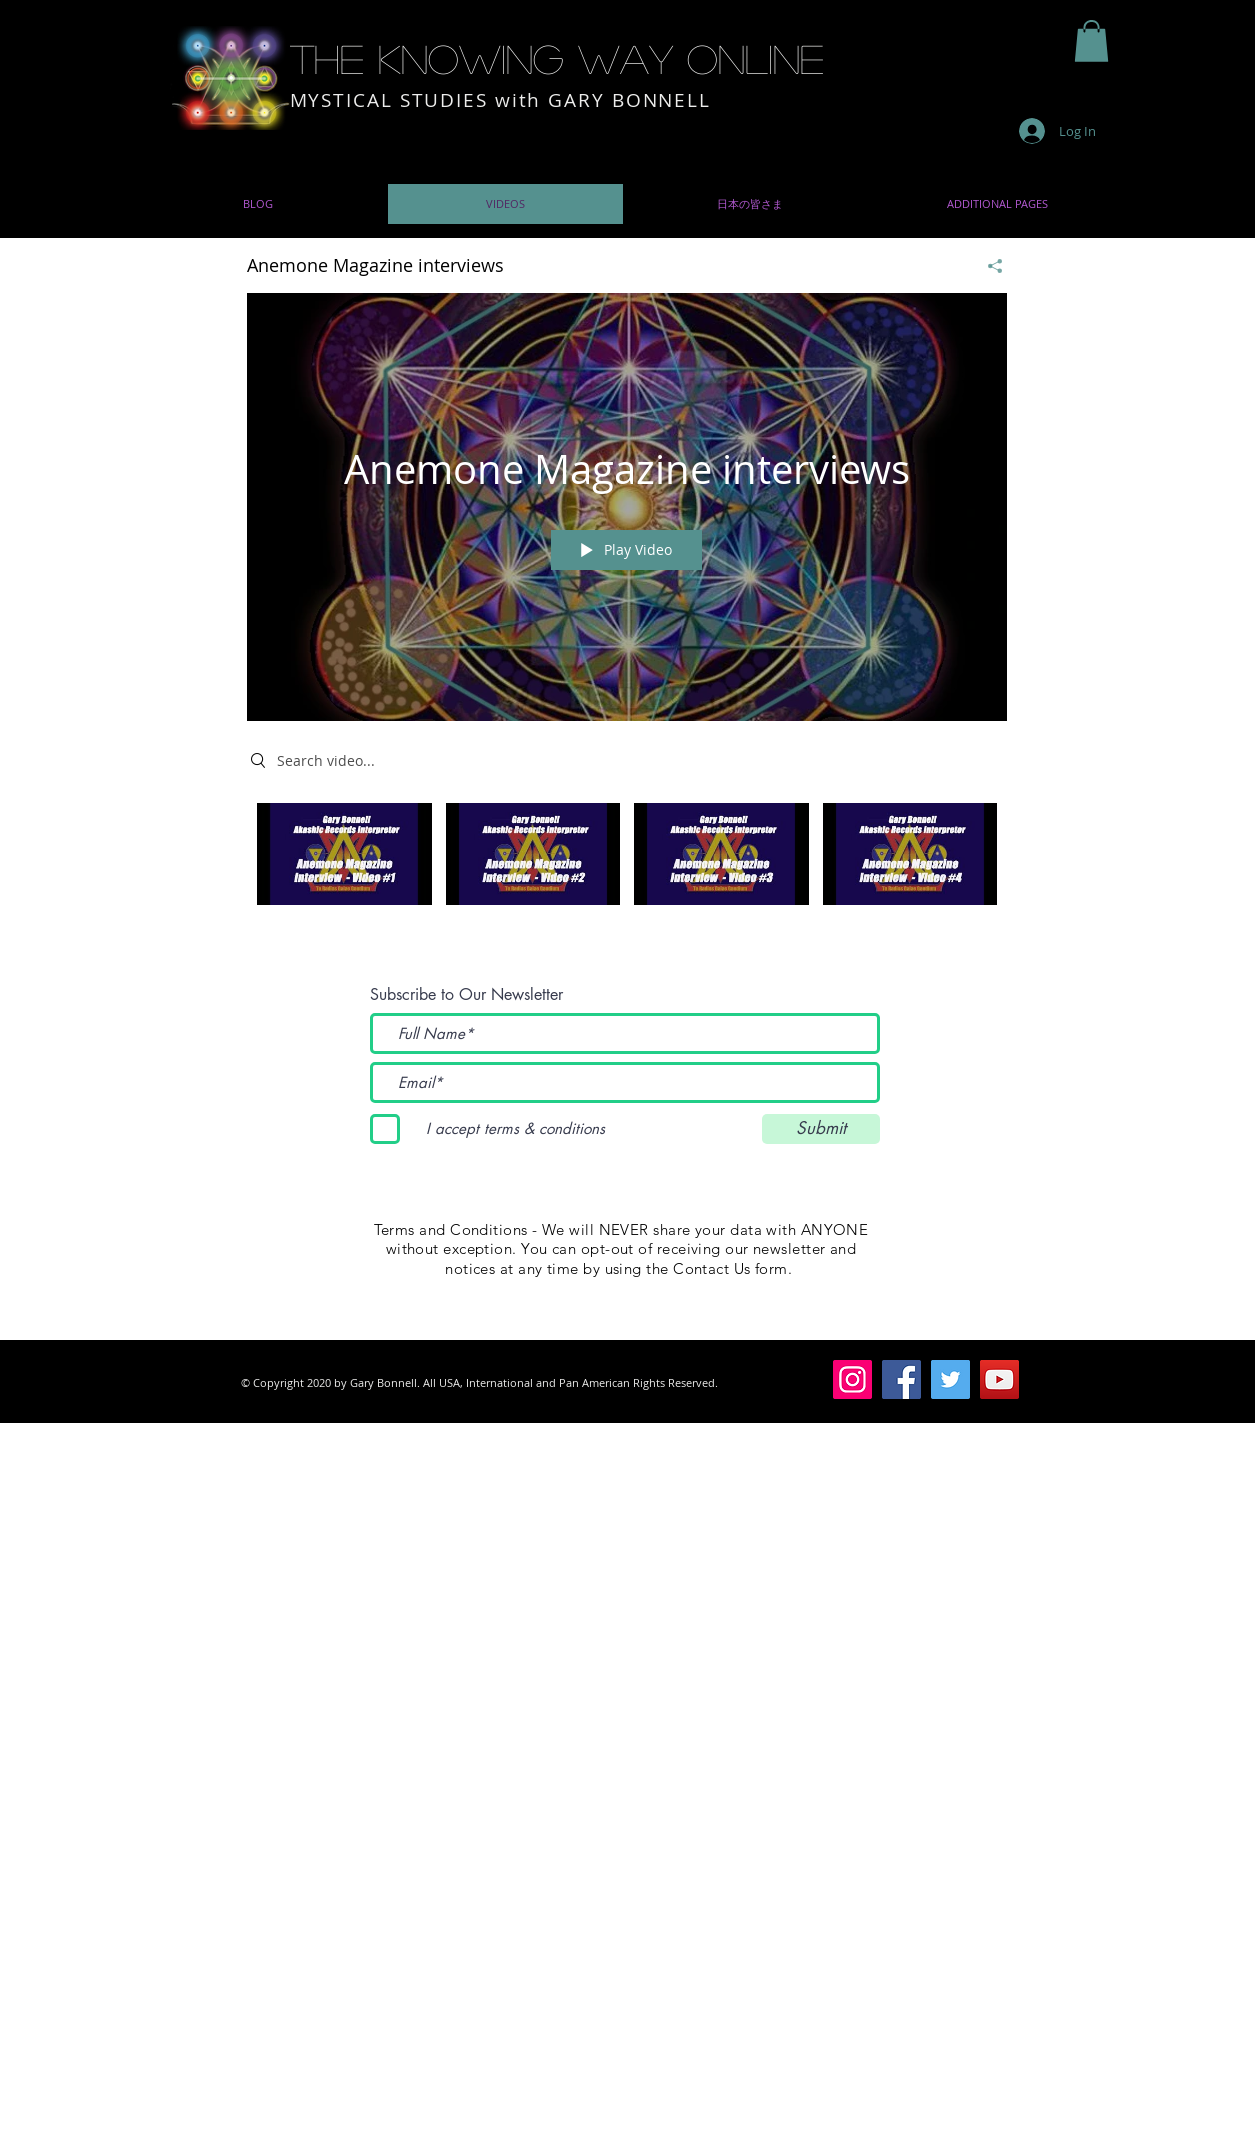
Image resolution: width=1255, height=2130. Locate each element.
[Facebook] (901, 1379)
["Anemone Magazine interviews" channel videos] (627, 867)
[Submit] (821, 1129)
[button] (1091, 41)
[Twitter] (950, 1379)
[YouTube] (999, 1379)
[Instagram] (852, 1379)
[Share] (987, 265)
